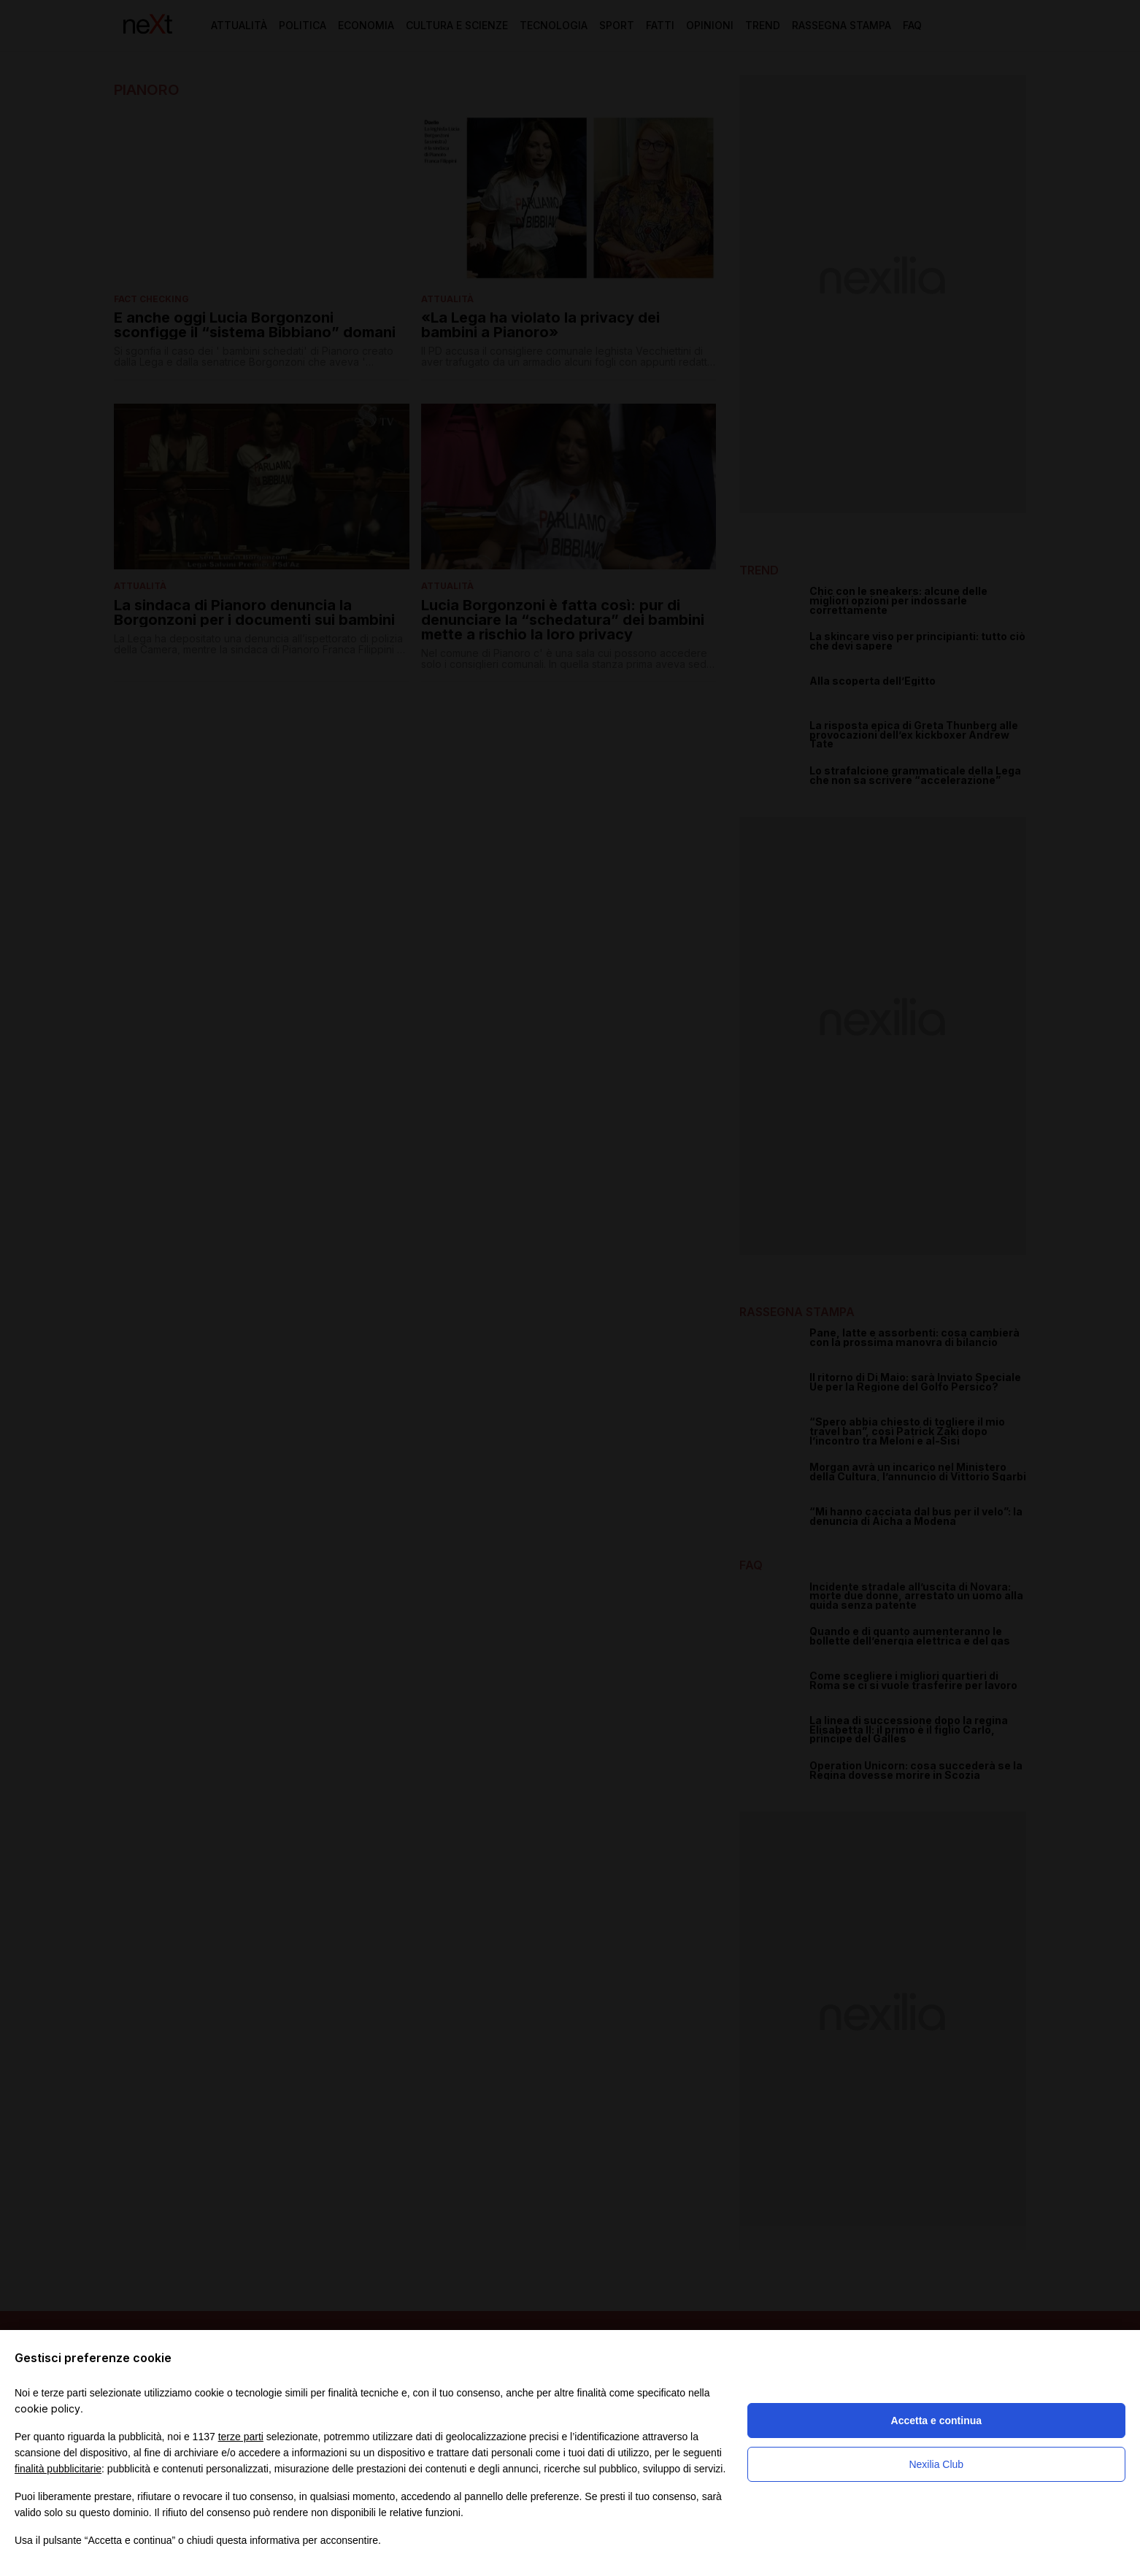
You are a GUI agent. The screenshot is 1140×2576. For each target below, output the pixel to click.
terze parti (240, 2436)
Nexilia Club (936, 2464)
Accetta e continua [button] (936, 2420)
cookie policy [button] (47, 2408)
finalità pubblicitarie (58, 2469)
